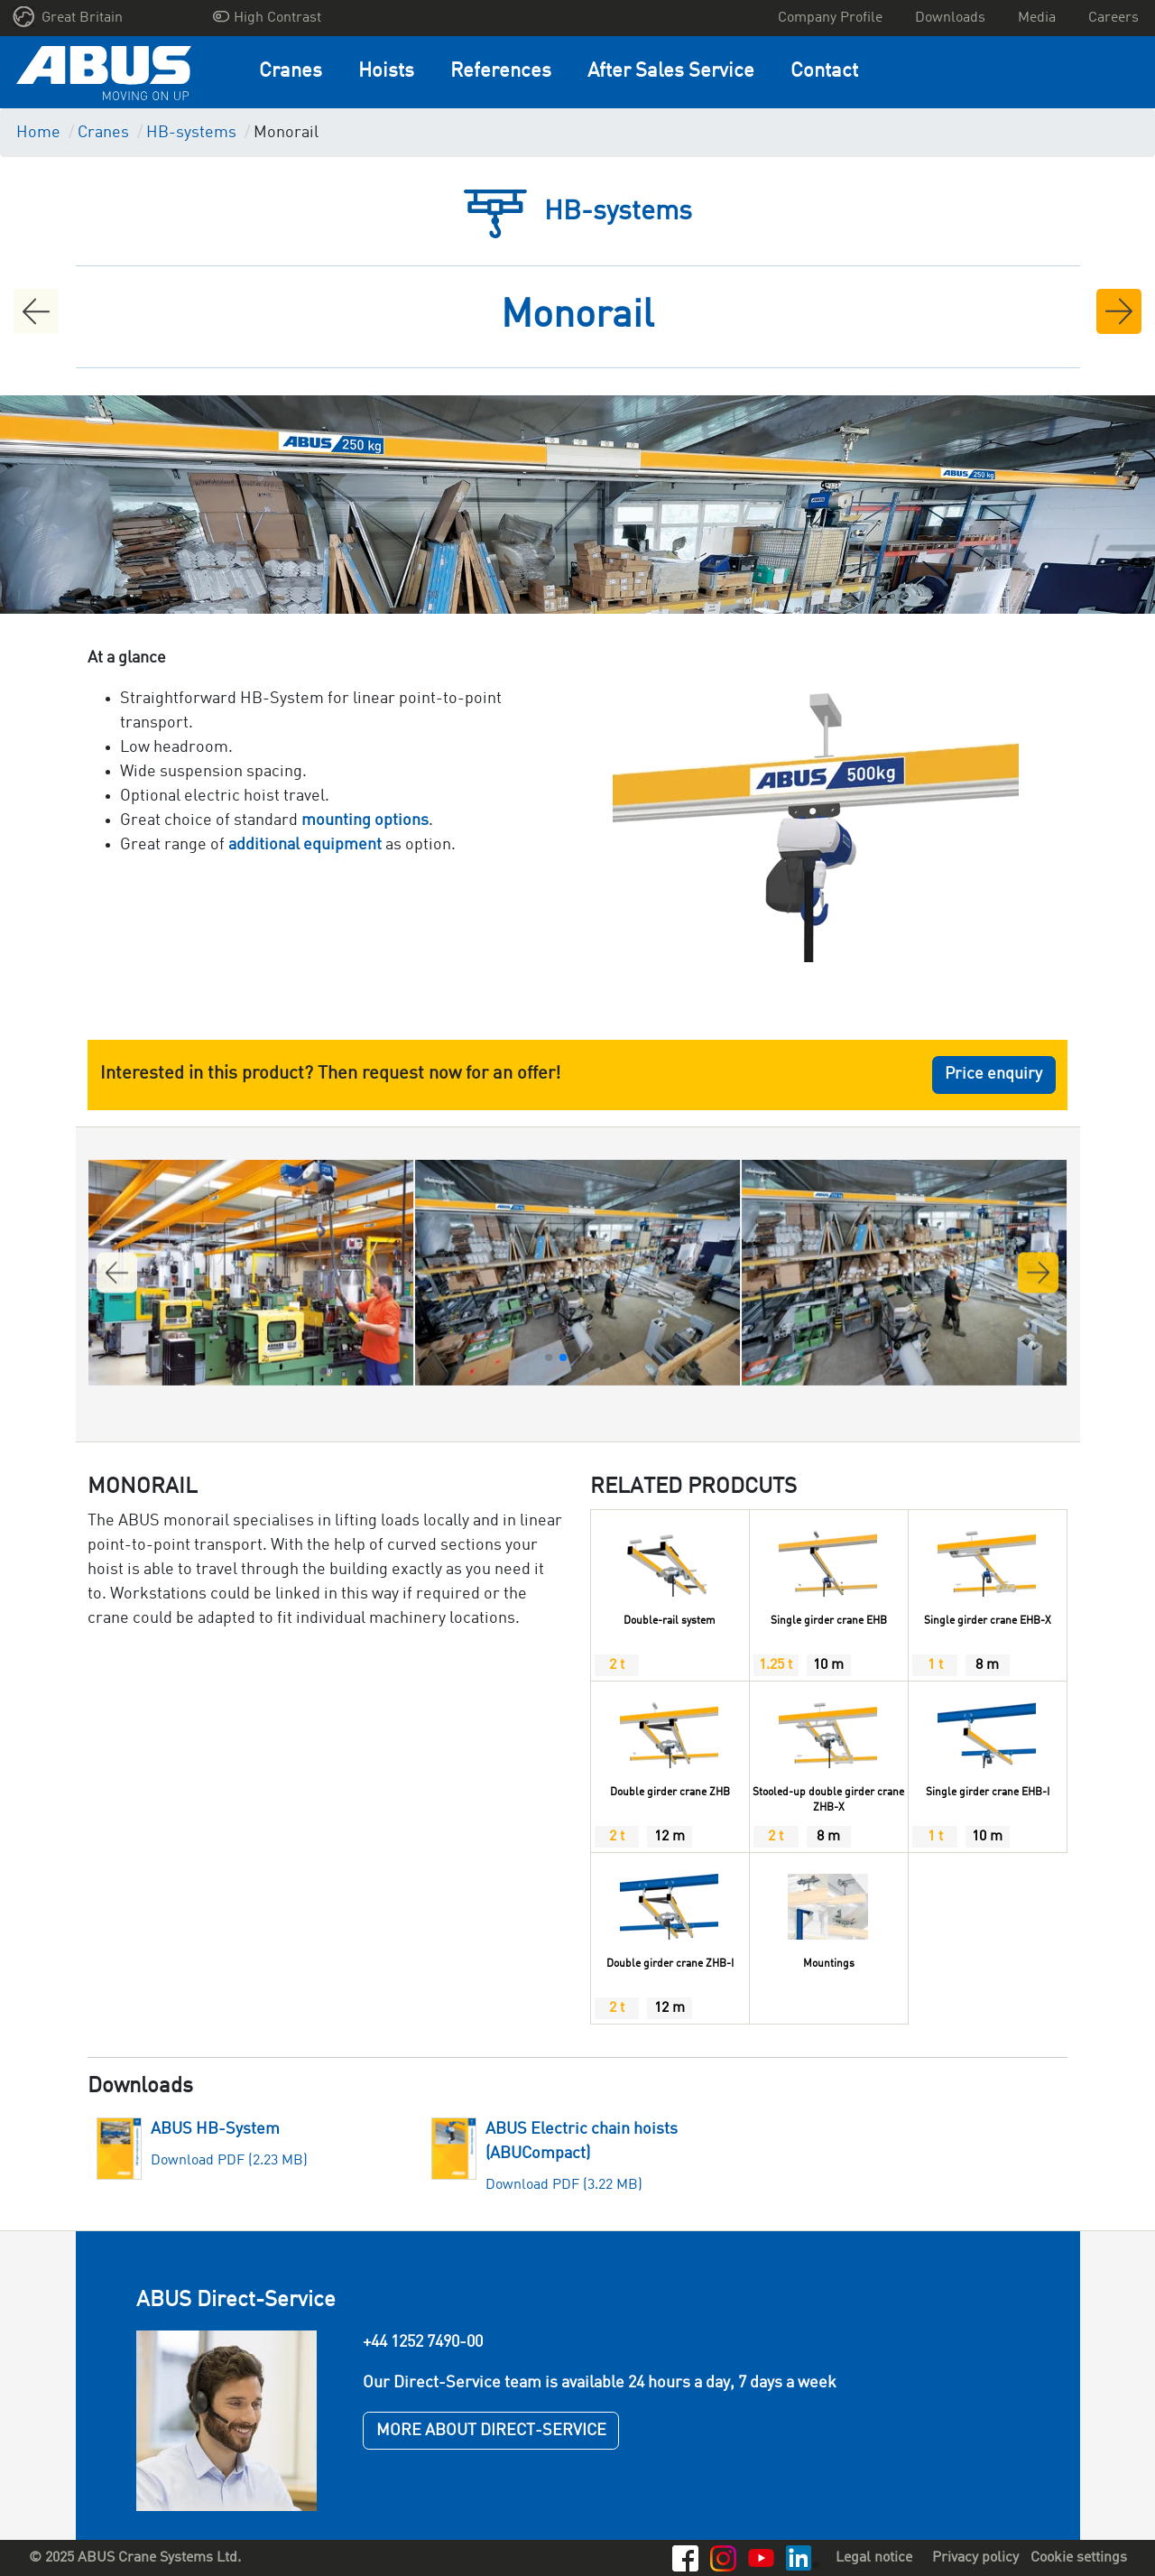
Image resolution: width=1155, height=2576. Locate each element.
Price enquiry (993, 1074)
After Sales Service (670, 71)
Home (38, 133)
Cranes (290, 71)
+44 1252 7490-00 (423, 2342)
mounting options (365, 820)
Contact (824, 71)
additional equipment (305, 845)
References (500, 71)
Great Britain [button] (68, 16)
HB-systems (191, 133)
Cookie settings (1078, 2558)
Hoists (386, 71)
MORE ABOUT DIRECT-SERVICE (491, 2431)
